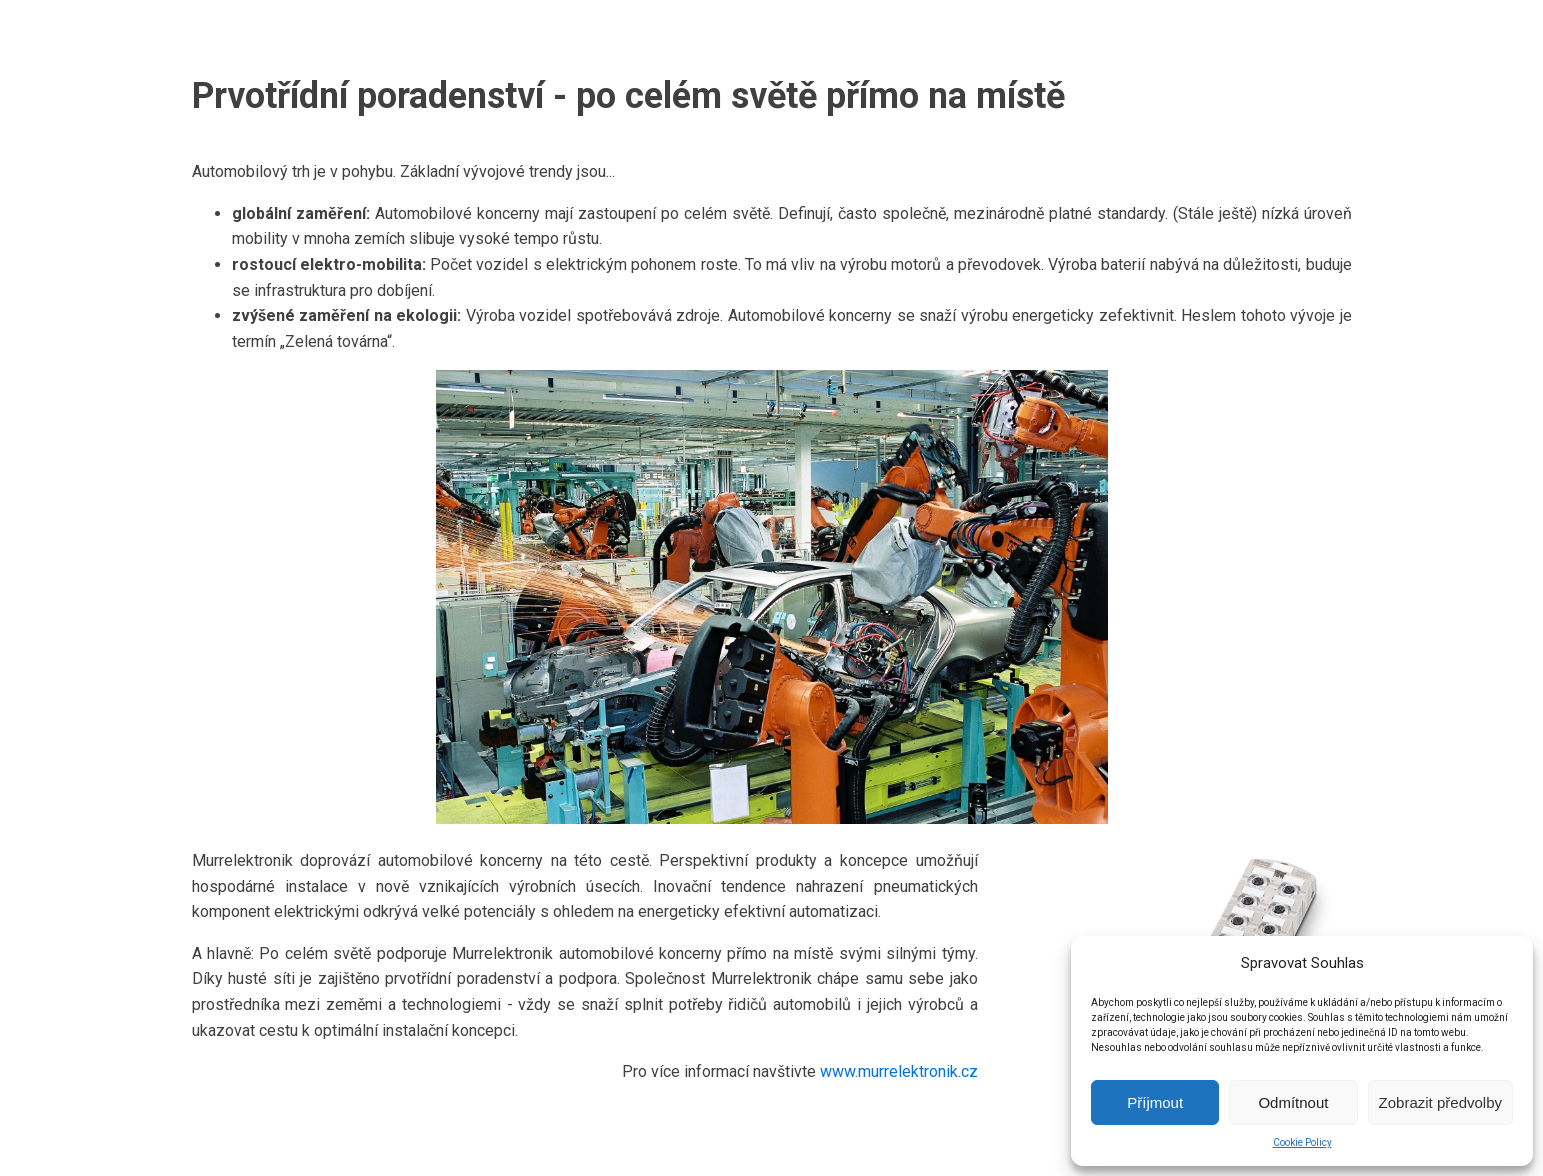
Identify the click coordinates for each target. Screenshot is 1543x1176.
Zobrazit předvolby (1440, 1102)
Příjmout (1155, 1102)
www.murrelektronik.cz (899, 1071)
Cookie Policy (1302, 1142)
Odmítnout (1293, 1102)
